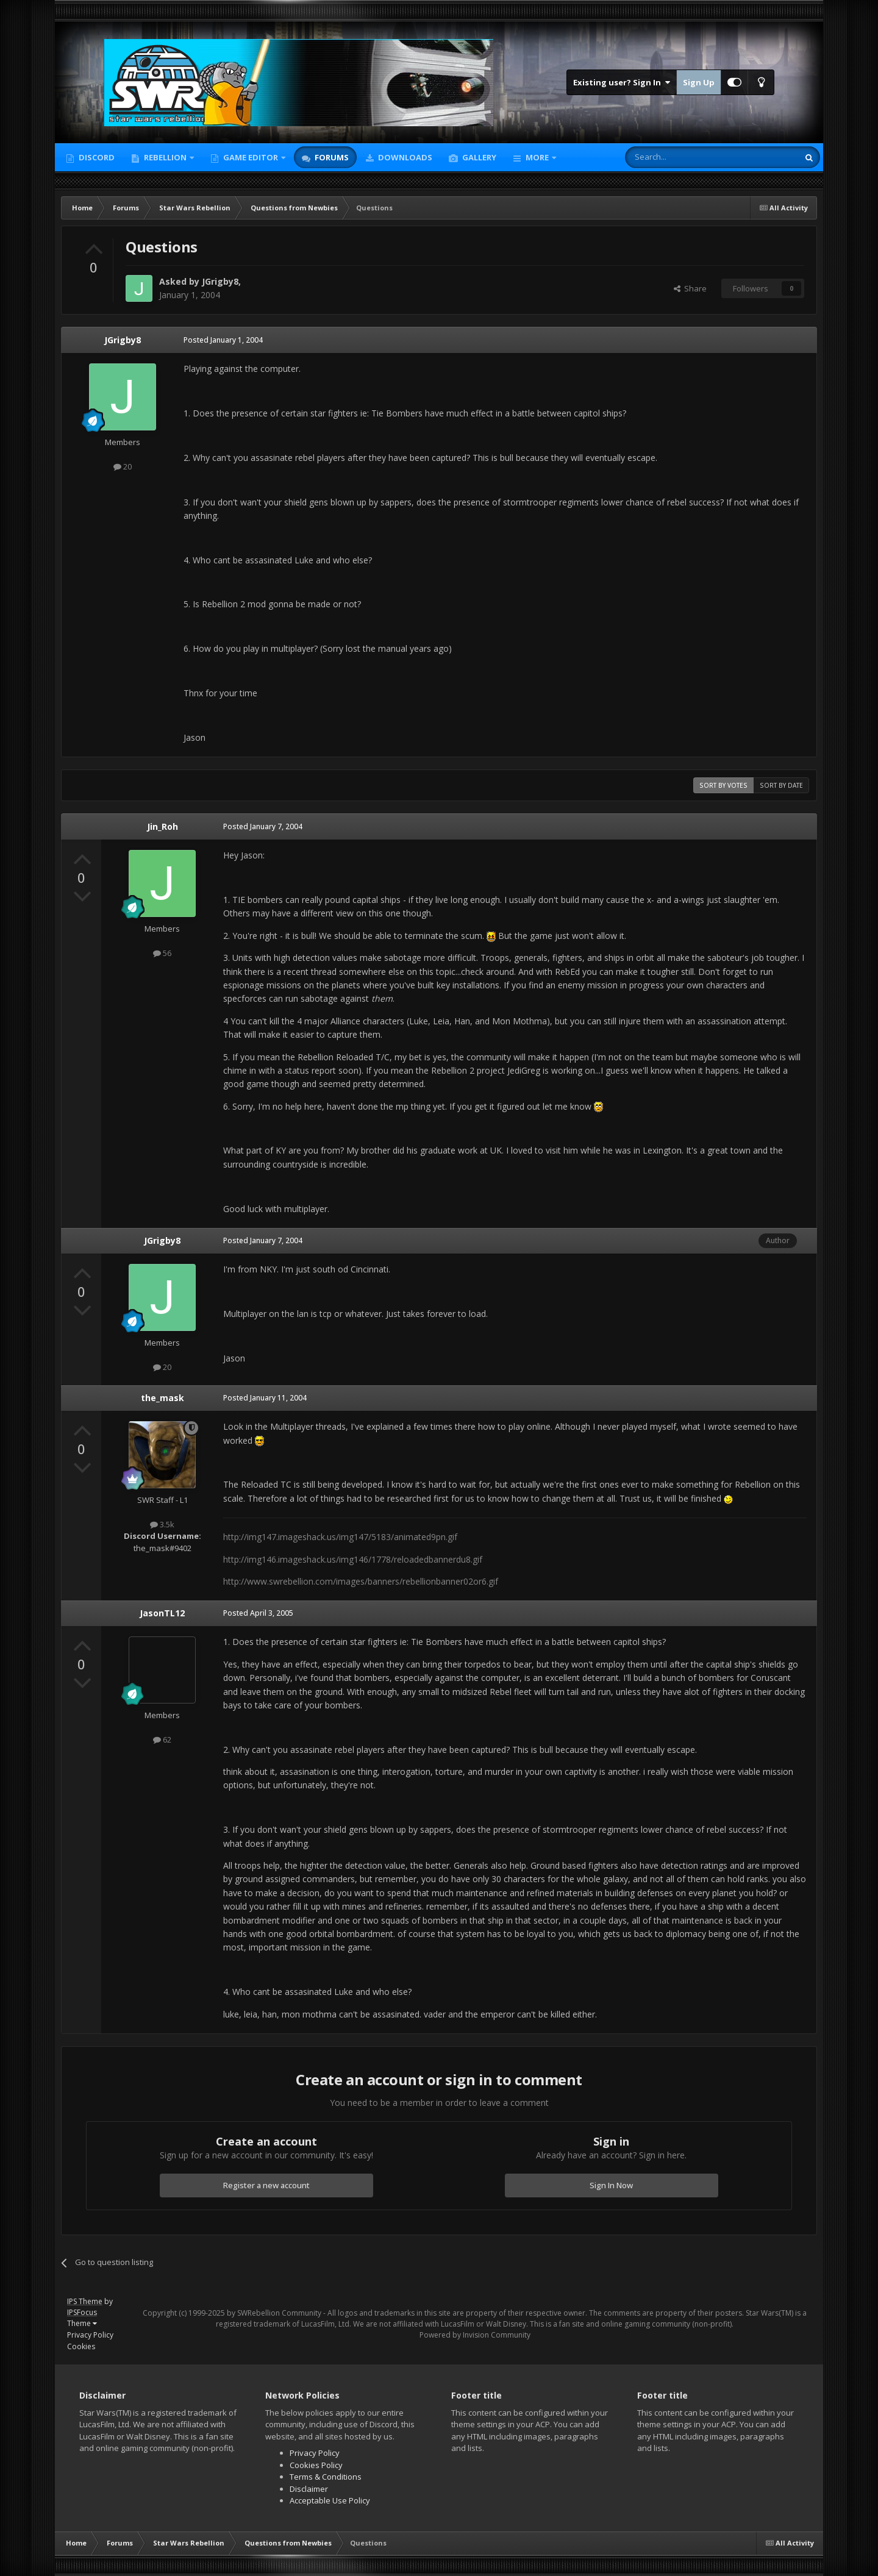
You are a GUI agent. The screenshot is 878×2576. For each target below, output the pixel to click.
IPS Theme (84, 2301)
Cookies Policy (316, 2465)
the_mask (162, 1398)
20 (122, 466)
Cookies (81, 2346)
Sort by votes (723, 785)
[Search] (682, 157)
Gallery (478, 157)
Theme (82, 2323)
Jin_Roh (162, 826)
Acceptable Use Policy (330, 2500)
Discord (96, 157)
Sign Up (699, 82)
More (537, 157)
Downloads (404, 157)
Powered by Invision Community (474, 2335)
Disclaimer (309, 2488)
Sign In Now (611, 2185)
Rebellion (165, 157)
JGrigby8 (220, 281)
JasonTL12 (162, 1613)
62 (162, 1739)
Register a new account (266, 2185)
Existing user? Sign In (621, 82)
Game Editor (250, 157)
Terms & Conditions (326, 2476)
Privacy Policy (90, 2335)
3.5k (162, 1524)
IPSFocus (82, 2312)
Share (690, 288)
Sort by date (781, 785)
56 (162, 952)
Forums (331, 157)
